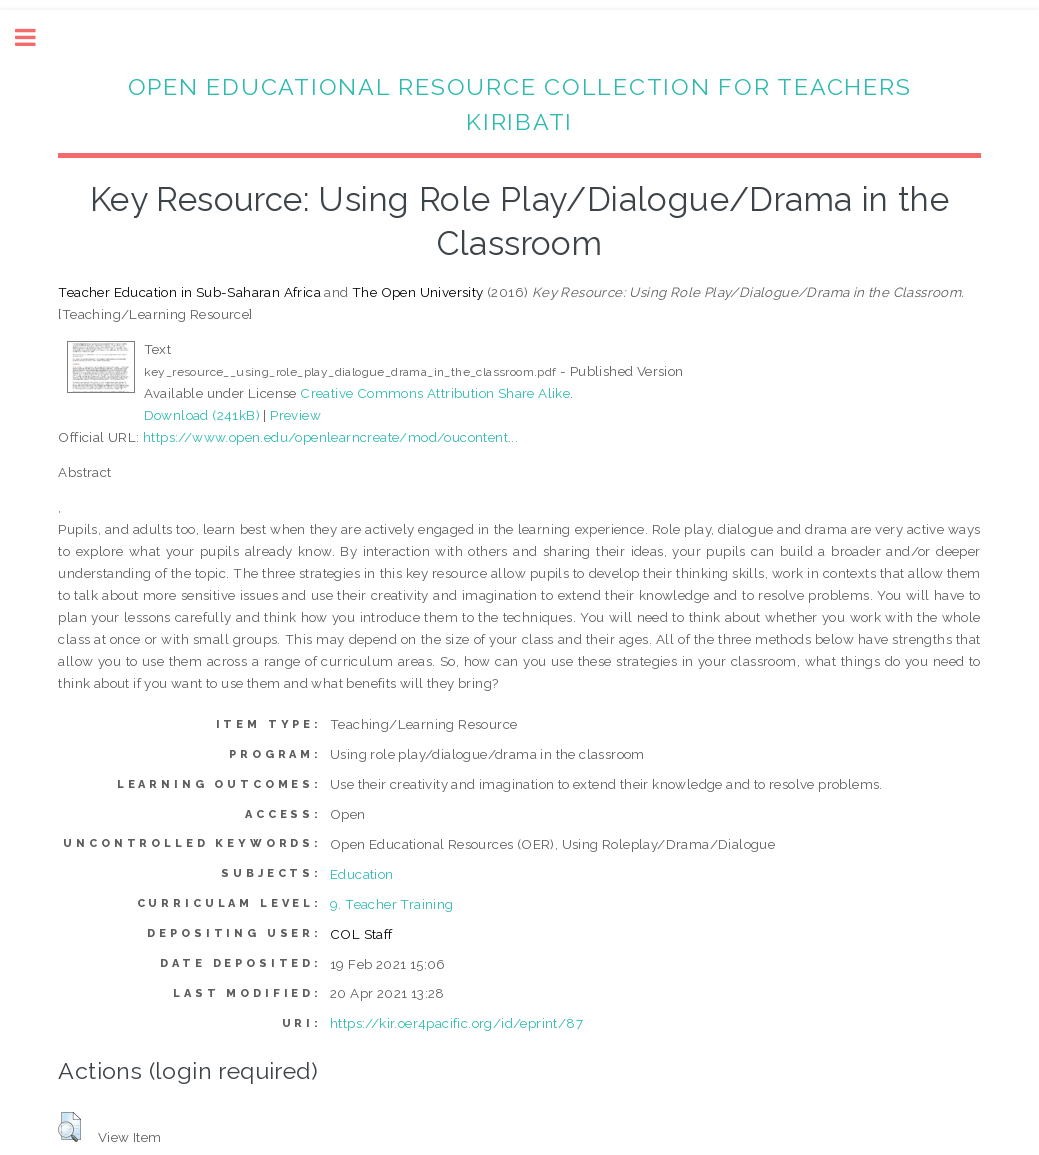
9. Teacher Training (392, 904)
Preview (295, 415)
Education (362, 874)
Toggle (36, 37)
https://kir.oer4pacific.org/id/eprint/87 (456, 1023)
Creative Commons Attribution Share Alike (435, 393)
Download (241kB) (202, 415)
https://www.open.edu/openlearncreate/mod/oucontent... (330, 437)
